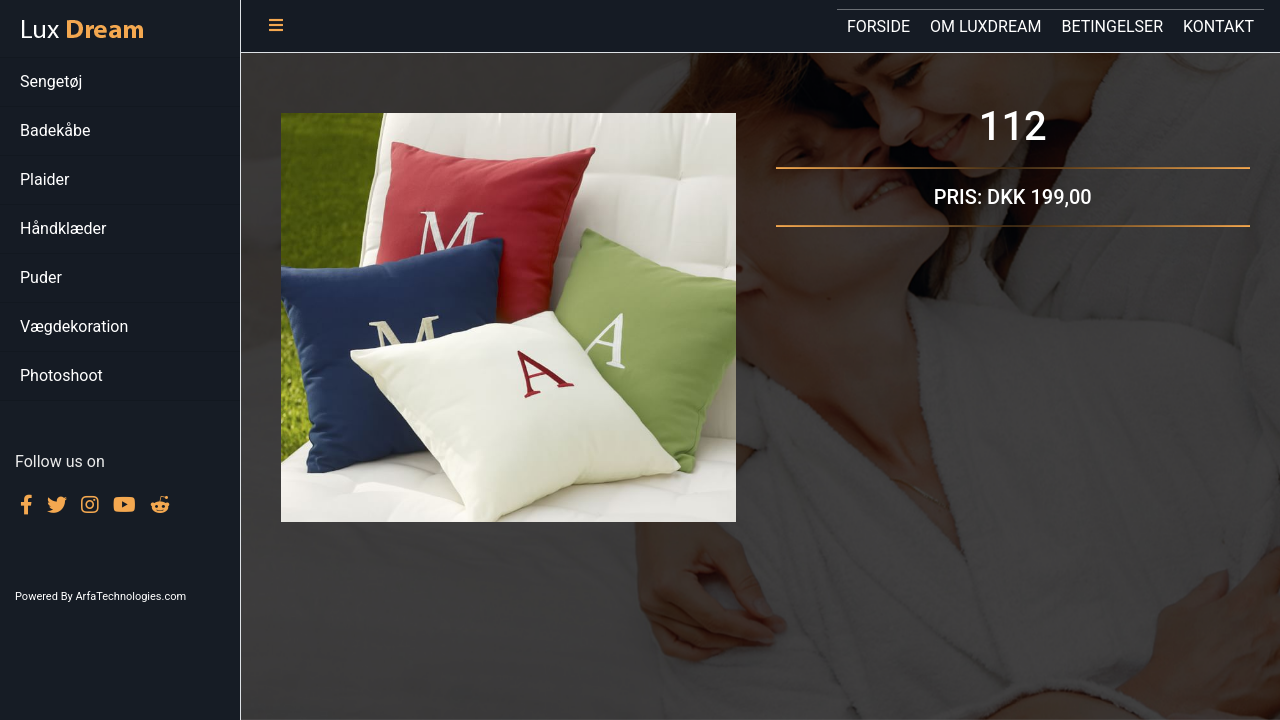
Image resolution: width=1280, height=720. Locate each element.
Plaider (45, 179)
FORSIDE (883, 23)
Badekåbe (55, 130)
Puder (41, 277)
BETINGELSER (1112, 26)
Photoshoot (61, 375)
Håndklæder (63, 228)
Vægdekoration (74, 326)
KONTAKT (1218, 26)
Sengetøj (51, 81)
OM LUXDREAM (985, 26)
